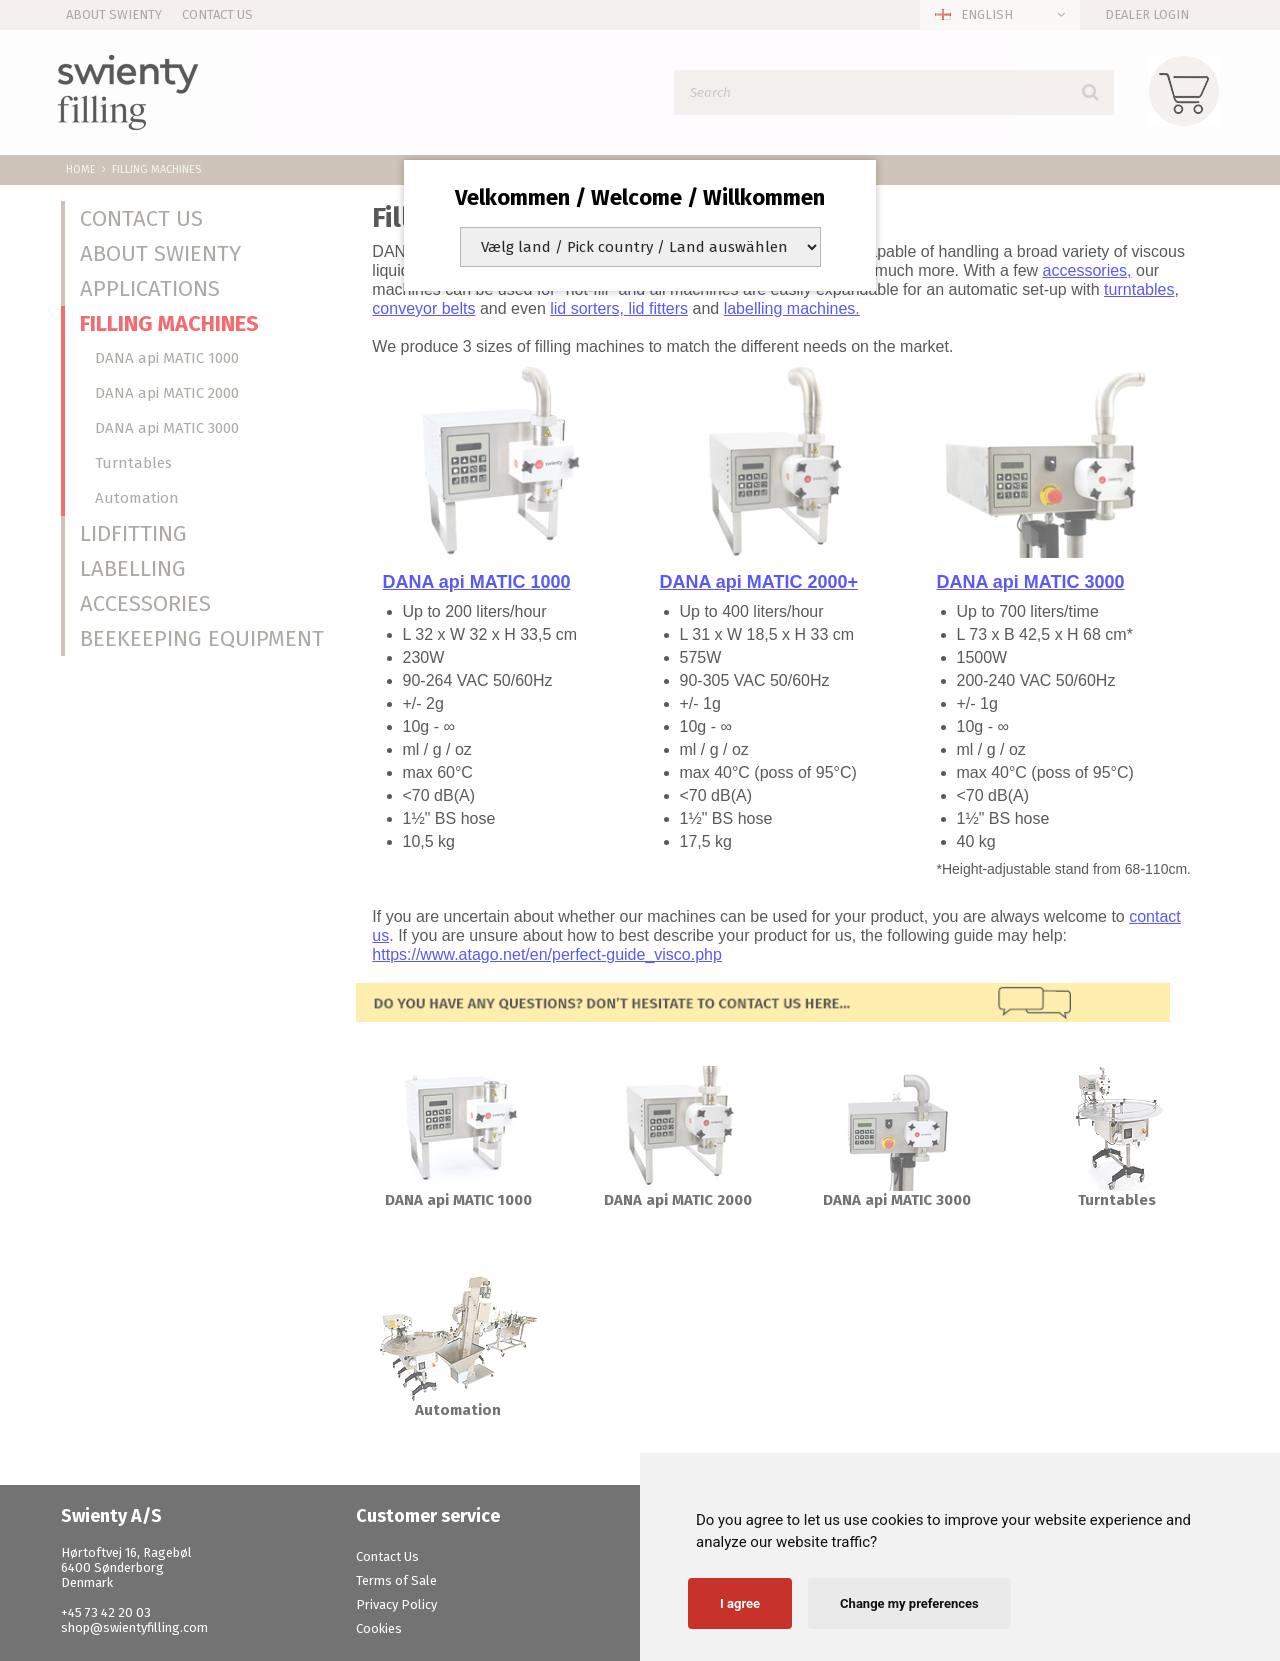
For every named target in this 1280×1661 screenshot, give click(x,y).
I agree (740, 1603)
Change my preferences (909, 1603)
